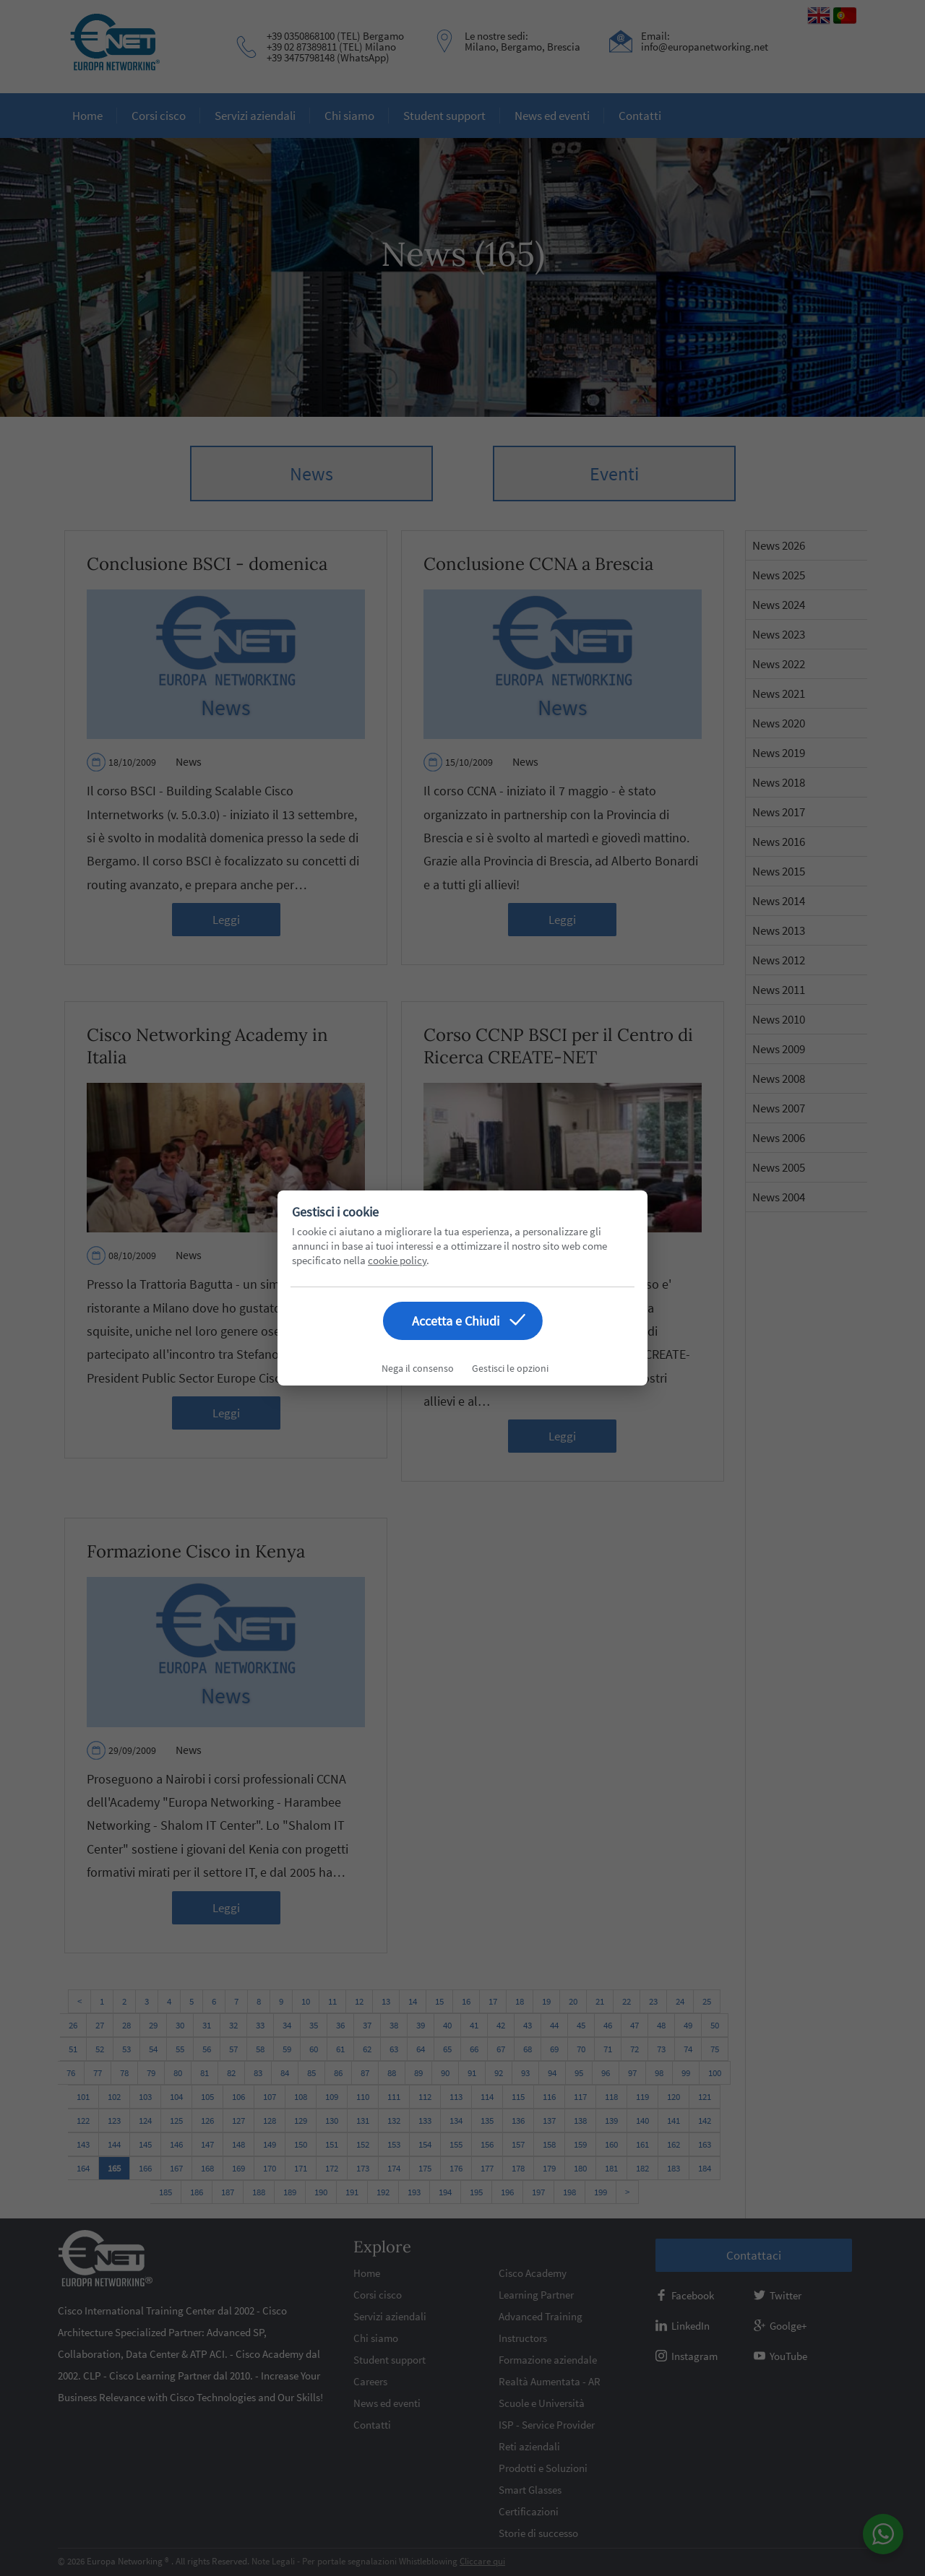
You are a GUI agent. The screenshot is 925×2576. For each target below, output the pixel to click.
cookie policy (397, 1260)
